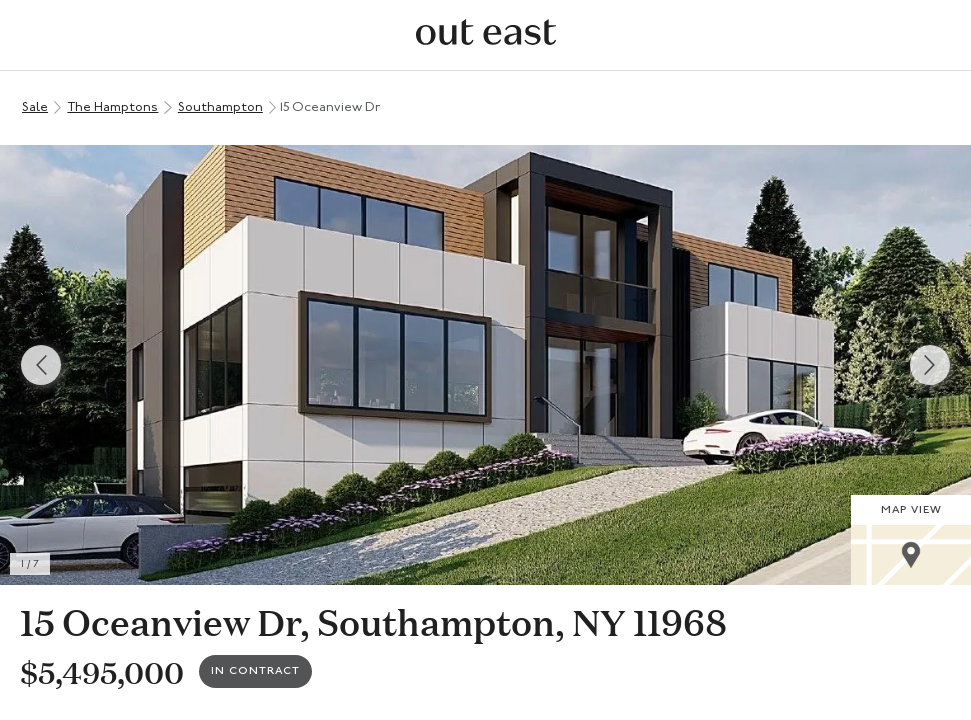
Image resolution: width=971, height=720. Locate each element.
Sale (35, 107)
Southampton (220, 107)
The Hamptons (112, 107)
